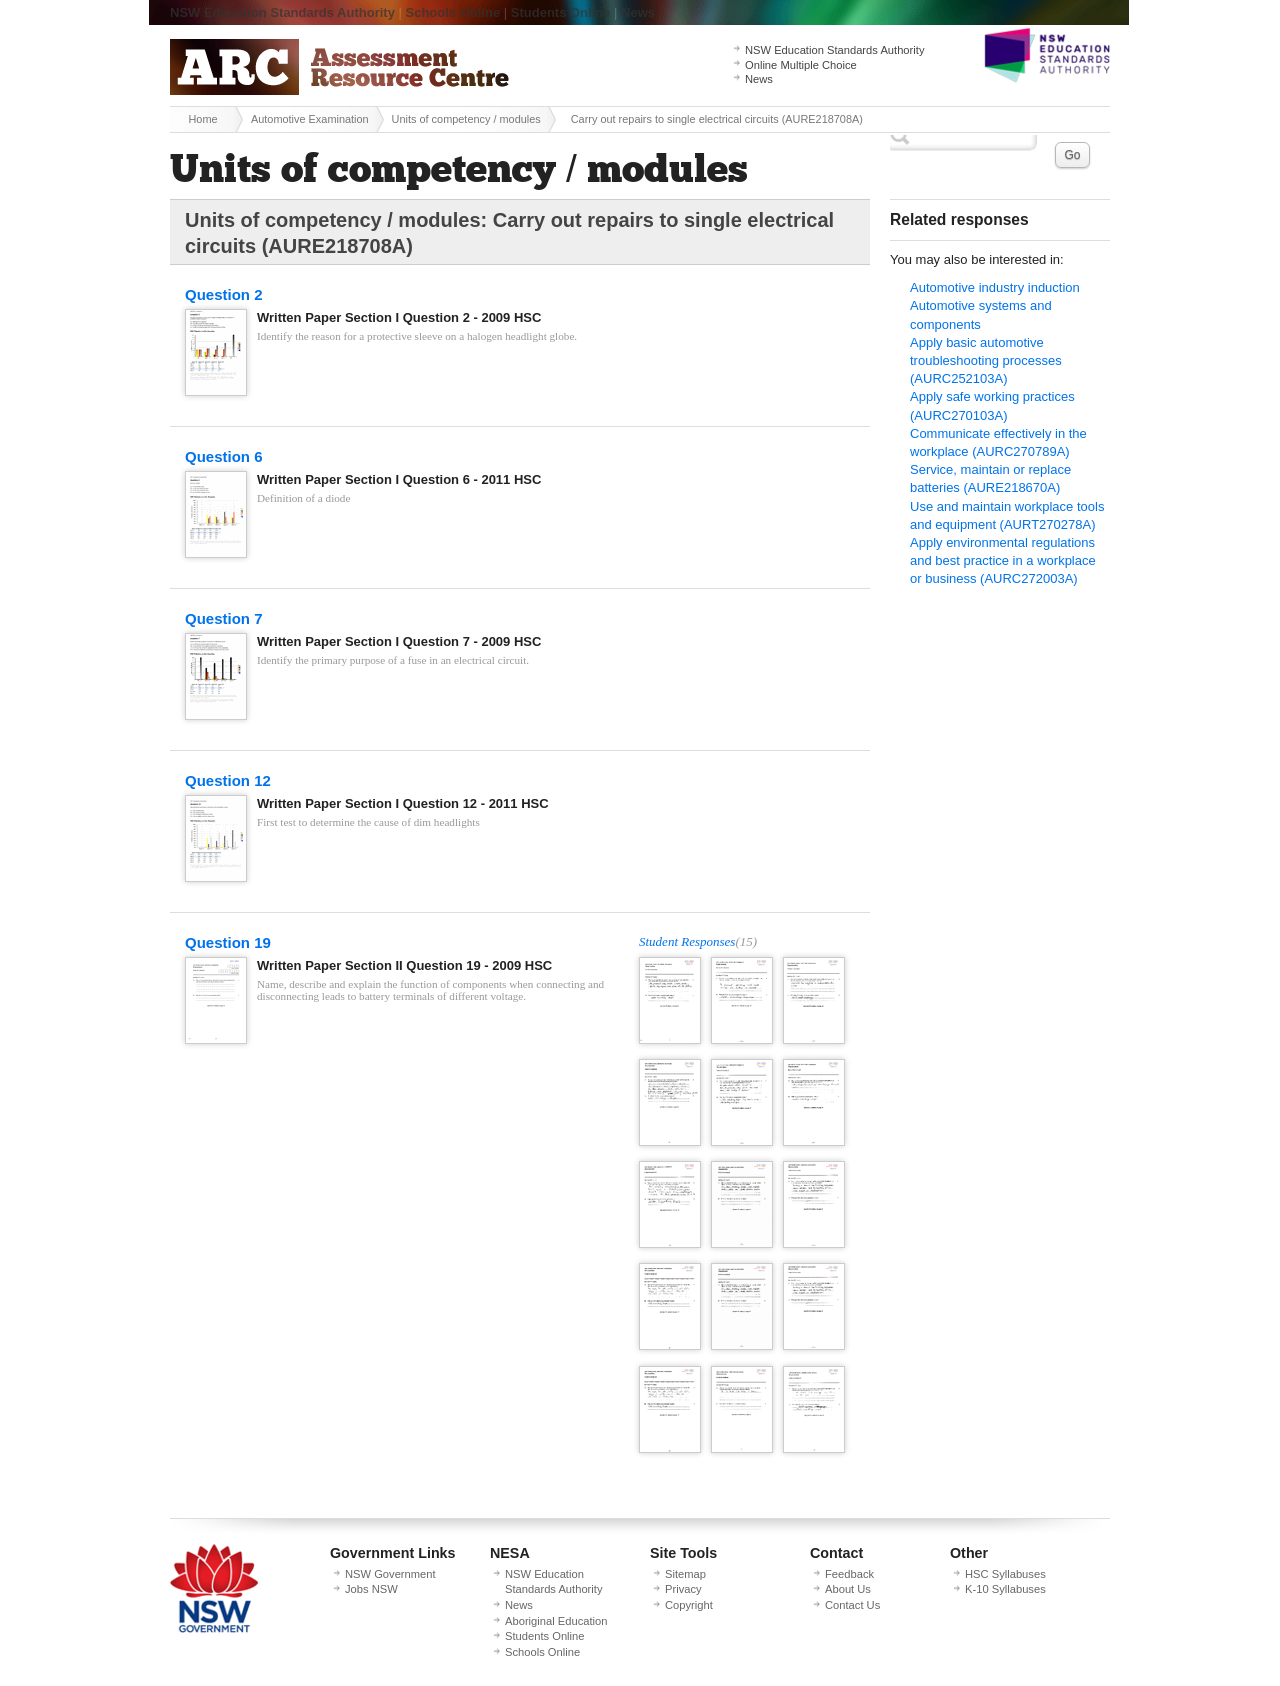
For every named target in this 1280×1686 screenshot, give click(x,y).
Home (202, 119)
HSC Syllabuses (1005, 1574)
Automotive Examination (310, 119)
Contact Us (852, 1605)
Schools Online (453, 12)
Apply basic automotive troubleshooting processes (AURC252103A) (986, 360)
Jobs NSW (371, 1589)
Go (1072, 155)
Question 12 (228, 780)
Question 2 (224, 294)
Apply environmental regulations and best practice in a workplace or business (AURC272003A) (1003, 560)
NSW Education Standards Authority (282, 12)
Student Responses (687, 941)
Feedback (849, 1574)
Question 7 (224, 618)
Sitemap (685, 1574)
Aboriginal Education (556, 1621)
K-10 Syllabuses (1005, 1589)
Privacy (683, 1589)
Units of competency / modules (466, 119)
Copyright (689, 1605)
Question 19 (228, 942)
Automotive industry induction (995, 287)
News (638, 12)
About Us (848, 1589)
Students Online (561, 12)
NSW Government (390, 1574)
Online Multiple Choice (801, 65)
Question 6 (224, 456)
